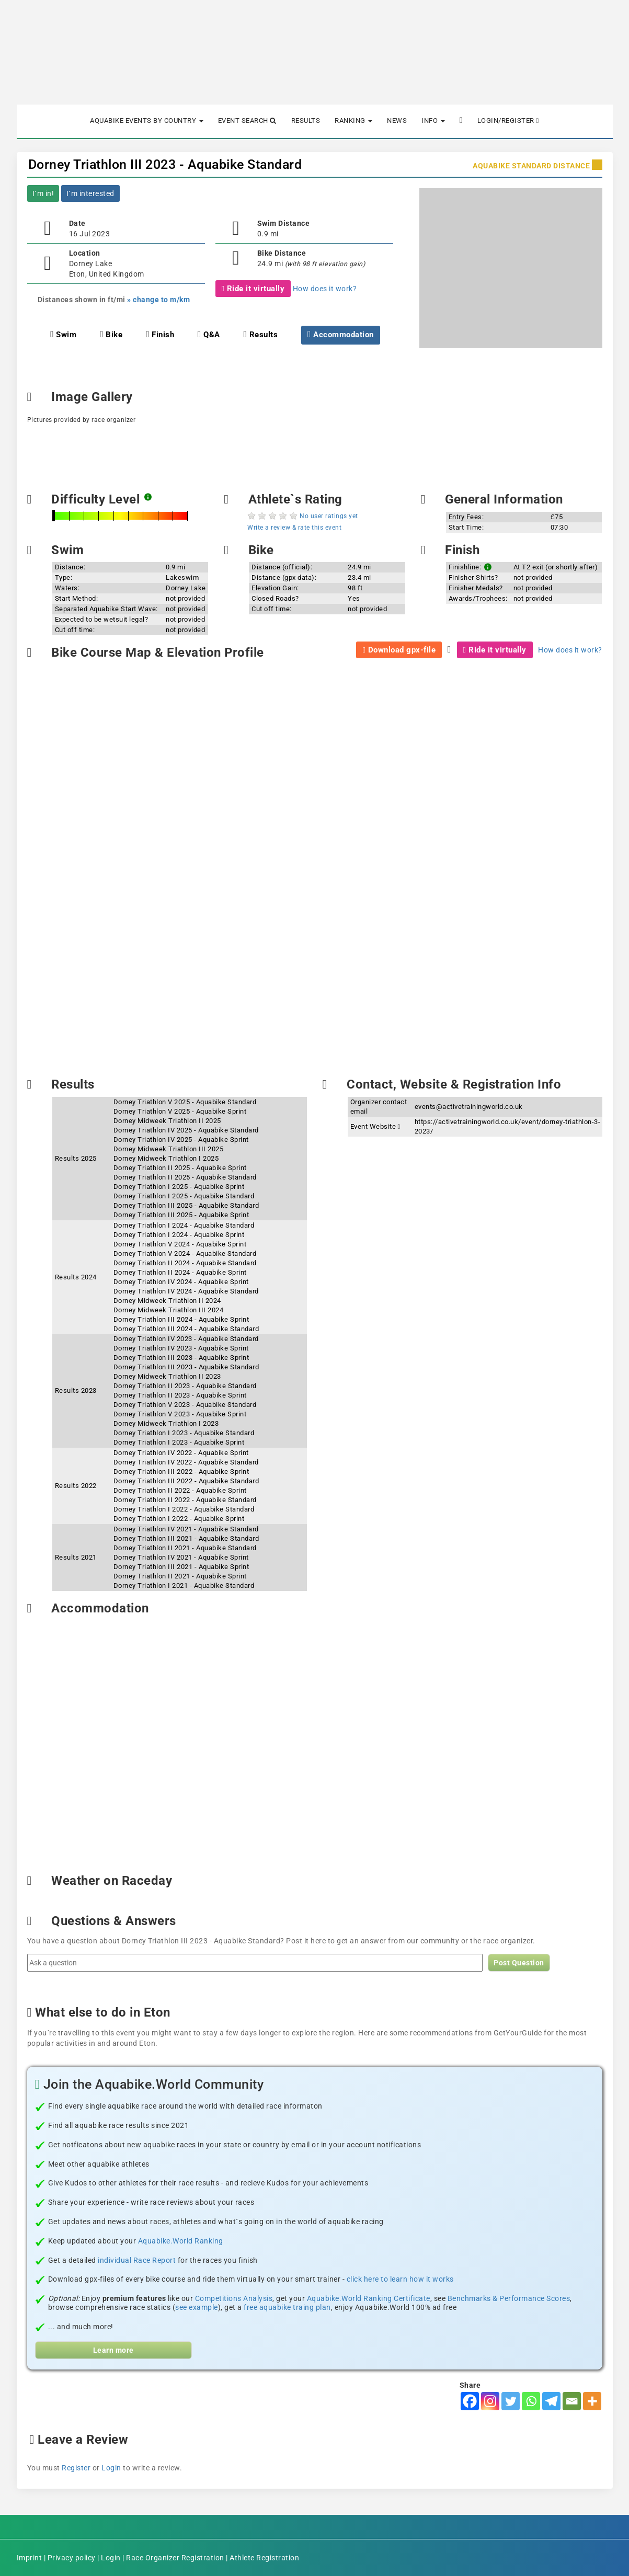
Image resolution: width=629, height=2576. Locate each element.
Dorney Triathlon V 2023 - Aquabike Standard (185, 1405)
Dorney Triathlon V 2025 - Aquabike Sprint (180, 1111)
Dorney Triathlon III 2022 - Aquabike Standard (186, 1481)
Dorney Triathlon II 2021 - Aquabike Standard (185, 1548)
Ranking (353, 120)
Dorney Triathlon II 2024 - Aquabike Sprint (180, 1272)
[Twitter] (510, 2401)
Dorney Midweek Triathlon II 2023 (167, 1376)
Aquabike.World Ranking (180, 2241)
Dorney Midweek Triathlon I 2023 (166, 1423)
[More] (592, 2401)
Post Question (519, 1963)
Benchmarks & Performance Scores (509, 2298)
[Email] (572, 2401)
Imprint (29, 2558)
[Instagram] (490, 2401)
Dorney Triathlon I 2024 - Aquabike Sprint (179, 1235)
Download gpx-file (399, 650)
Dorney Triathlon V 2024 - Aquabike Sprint (180, 1244)
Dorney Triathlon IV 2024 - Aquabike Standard (186, 1291)
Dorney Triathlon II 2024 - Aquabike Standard (185, 1263)
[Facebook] (470, 2401)
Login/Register (508, 120)
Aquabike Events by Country (146, 120)
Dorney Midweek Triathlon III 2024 (168, 1310)
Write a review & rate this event (294, 527)
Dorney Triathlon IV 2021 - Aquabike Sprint (181, 1557)
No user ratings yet (329, 516)
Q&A (209, 334)
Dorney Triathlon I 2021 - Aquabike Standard (184, 1585)
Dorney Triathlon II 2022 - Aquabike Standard (185, 1500)
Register (76, 2468)
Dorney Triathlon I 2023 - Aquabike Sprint (179, 1442)
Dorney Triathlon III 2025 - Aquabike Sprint (181, 1215)
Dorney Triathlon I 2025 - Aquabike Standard (184, 1196)
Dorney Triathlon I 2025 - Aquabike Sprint (179, 1186)
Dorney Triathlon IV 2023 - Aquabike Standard (186, 1339)
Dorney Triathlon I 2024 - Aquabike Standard (184, 1225)
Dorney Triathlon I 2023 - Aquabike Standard (184, 1433)
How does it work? (325, 288)
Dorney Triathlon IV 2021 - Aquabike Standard (186, 1529)
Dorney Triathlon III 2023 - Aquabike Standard (165, 164)
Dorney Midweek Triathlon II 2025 (167, 1121)
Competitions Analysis (234, 2298)
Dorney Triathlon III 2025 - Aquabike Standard (186, 1205)
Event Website (375, 1126)
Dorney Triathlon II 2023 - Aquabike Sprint (180, 1395)
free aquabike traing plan (287, 2307)
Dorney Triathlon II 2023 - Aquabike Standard (185, 1386)
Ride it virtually (253, 288)
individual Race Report (137, 2260)
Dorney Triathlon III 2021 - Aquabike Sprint (181, 1567)
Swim (63, 334)
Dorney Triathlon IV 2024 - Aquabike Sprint (181, 1282)
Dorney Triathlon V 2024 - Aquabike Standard (185, 1253)
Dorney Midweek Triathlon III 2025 (168, 1149)
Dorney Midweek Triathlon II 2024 (167, 1300)
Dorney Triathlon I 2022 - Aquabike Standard (184, 1509)
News (397, 120)
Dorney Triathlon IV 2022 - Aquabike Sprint (181, 1453)
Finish (160, 334)
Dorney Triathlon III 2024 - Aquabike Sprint (181, 1319)
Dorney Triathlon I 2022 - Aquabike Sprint (179, 1518)
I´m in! (43, 193)
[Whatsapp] (531, 2401)
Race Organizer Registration (175, 2558)
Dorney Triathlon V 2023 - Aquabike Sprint (180, 1414)
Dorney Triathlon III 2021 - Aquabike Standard (186, 1538)
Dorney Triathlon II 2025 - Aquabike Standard (185, 1177)
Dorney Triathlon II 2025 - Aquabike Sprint (180, 1168)
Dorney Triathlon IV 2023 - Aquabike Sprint (181, 1348)
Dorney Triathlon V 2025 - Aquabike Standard (185, 1102)
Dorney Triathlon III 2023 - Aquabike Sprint (181, 1357)
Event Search (247, 120)
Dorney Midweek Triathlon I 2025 (166, 1158)
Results (306, 120)
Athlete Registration (264, 2558)
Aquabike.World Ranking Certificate (368, 2298)
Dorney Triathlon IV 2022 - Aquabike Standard (186, 1462)
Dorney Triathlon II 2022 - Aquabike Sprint (180, 1490)
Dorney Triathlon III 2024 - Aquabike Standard (186, 1329)
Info (433, 120)
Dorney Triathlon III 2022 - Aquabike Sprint (181, 1471)
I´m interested (90, 193)
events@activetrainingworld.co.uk (469, 1106)
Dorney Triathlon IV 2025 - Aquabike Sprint (181, 1139)
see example (196, 2307)
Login (111, 2468)
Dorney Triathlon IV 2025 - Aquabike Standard (186, 1130)
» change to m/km (158, 299)
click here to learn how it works (400, 2279)
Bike (111, 334)
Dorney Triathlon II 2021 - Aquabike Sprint (180, 1576)
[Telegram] (551, 2401)
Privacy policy (72, 2558)
